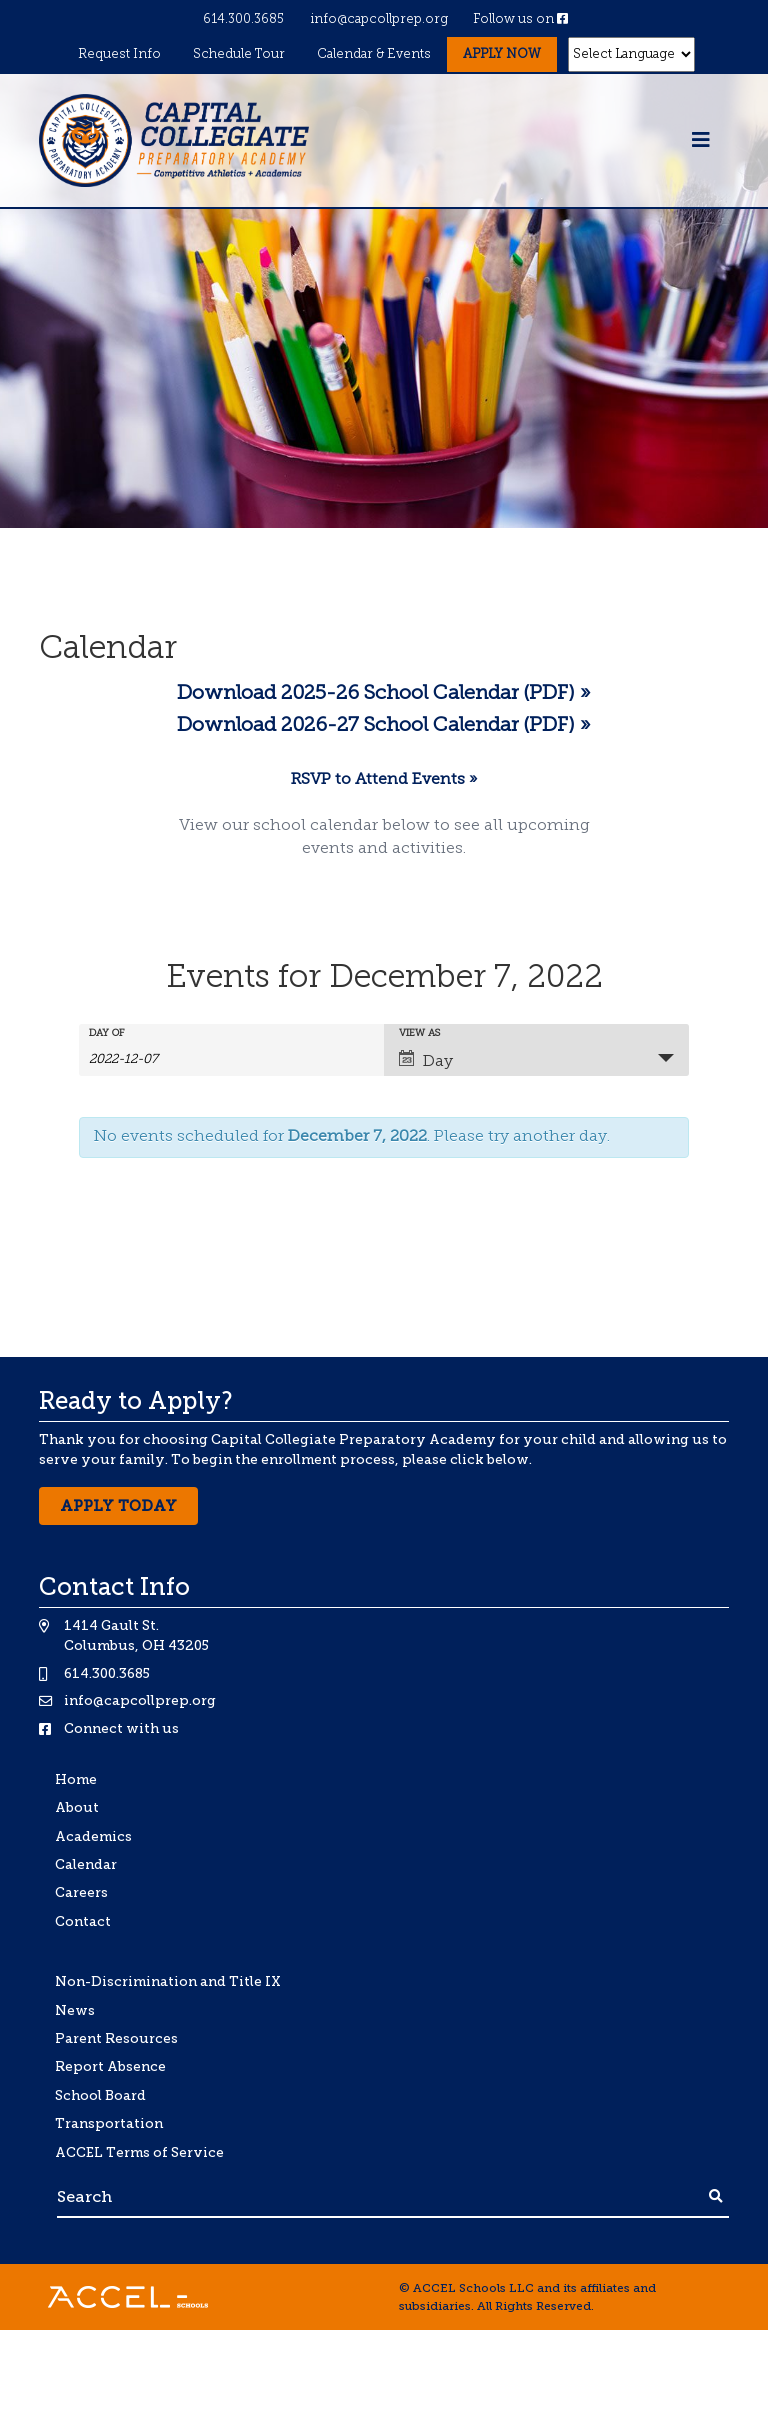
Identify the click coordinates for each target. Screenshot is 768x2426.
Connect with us (121, 1728)
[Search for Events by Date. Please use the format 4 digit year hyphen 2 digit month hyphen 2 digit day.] (139, 1058)
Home (76, 1779)
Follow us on (520, 19)
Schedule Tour (239, 54)
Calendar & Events (374, 54)
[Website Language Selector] (632, 54)
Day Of (107, 1034)
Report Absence (110, 2066)
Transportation (109, 2123)
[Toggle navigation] (701, 141)
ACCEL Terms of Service (139, 2152)
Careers (81, 1892)
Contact (83, 1921)
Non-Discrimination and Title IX (168, 1981)
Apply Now (502, 54)
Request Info (119, 54)
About (77, 1807)
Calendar (86, 1864)
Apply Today (118, 1506)
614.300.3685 (243, 19)
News (75, 2010)
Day (426, 1060)
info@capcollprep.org (379, 19)
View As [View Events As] (419, 1034)
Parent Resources (116, 2038)
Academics (93, 1836)
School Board (100, 2095)
